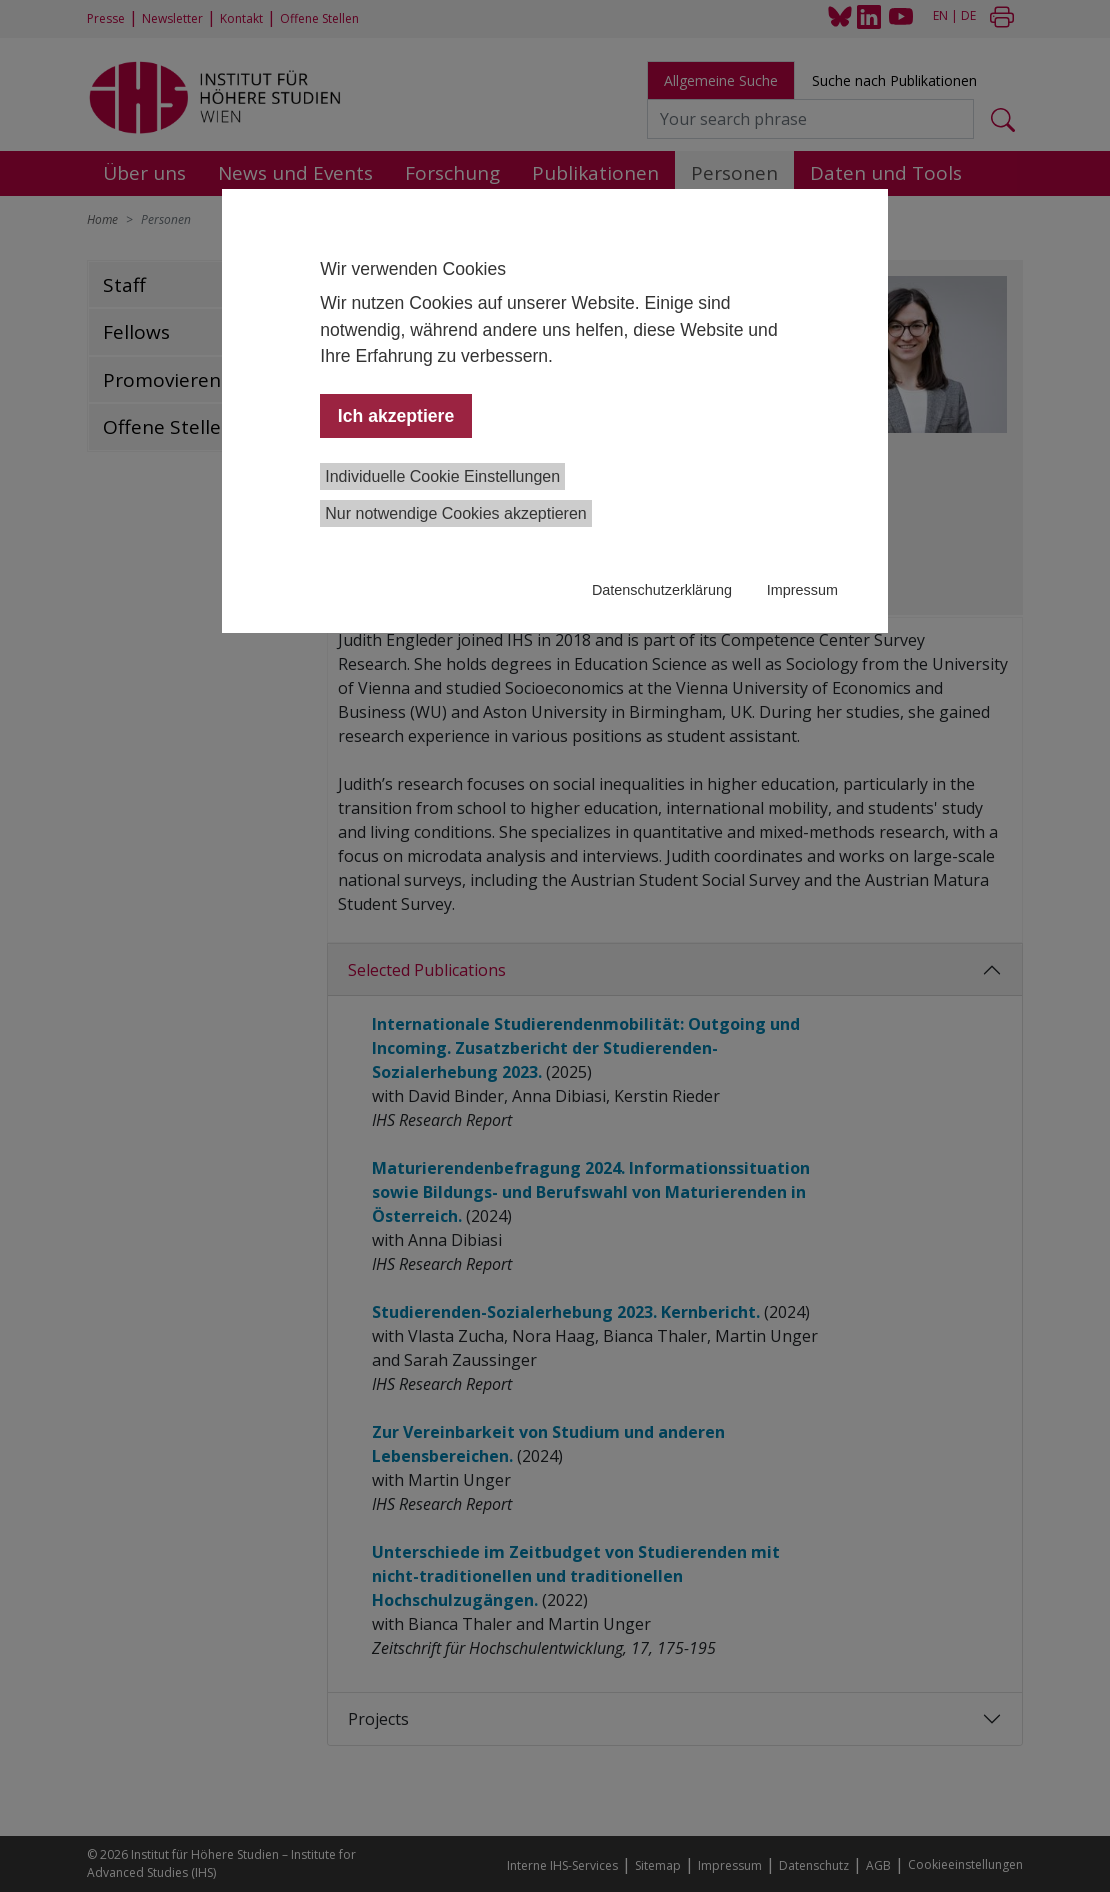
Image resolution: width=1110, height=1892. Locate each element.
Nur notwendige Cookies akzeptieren (455, 513)
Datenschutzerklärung (662, 590)
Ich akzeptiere (396, 416)
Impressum (802, 590)
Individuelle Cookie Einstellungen (442, 476)
